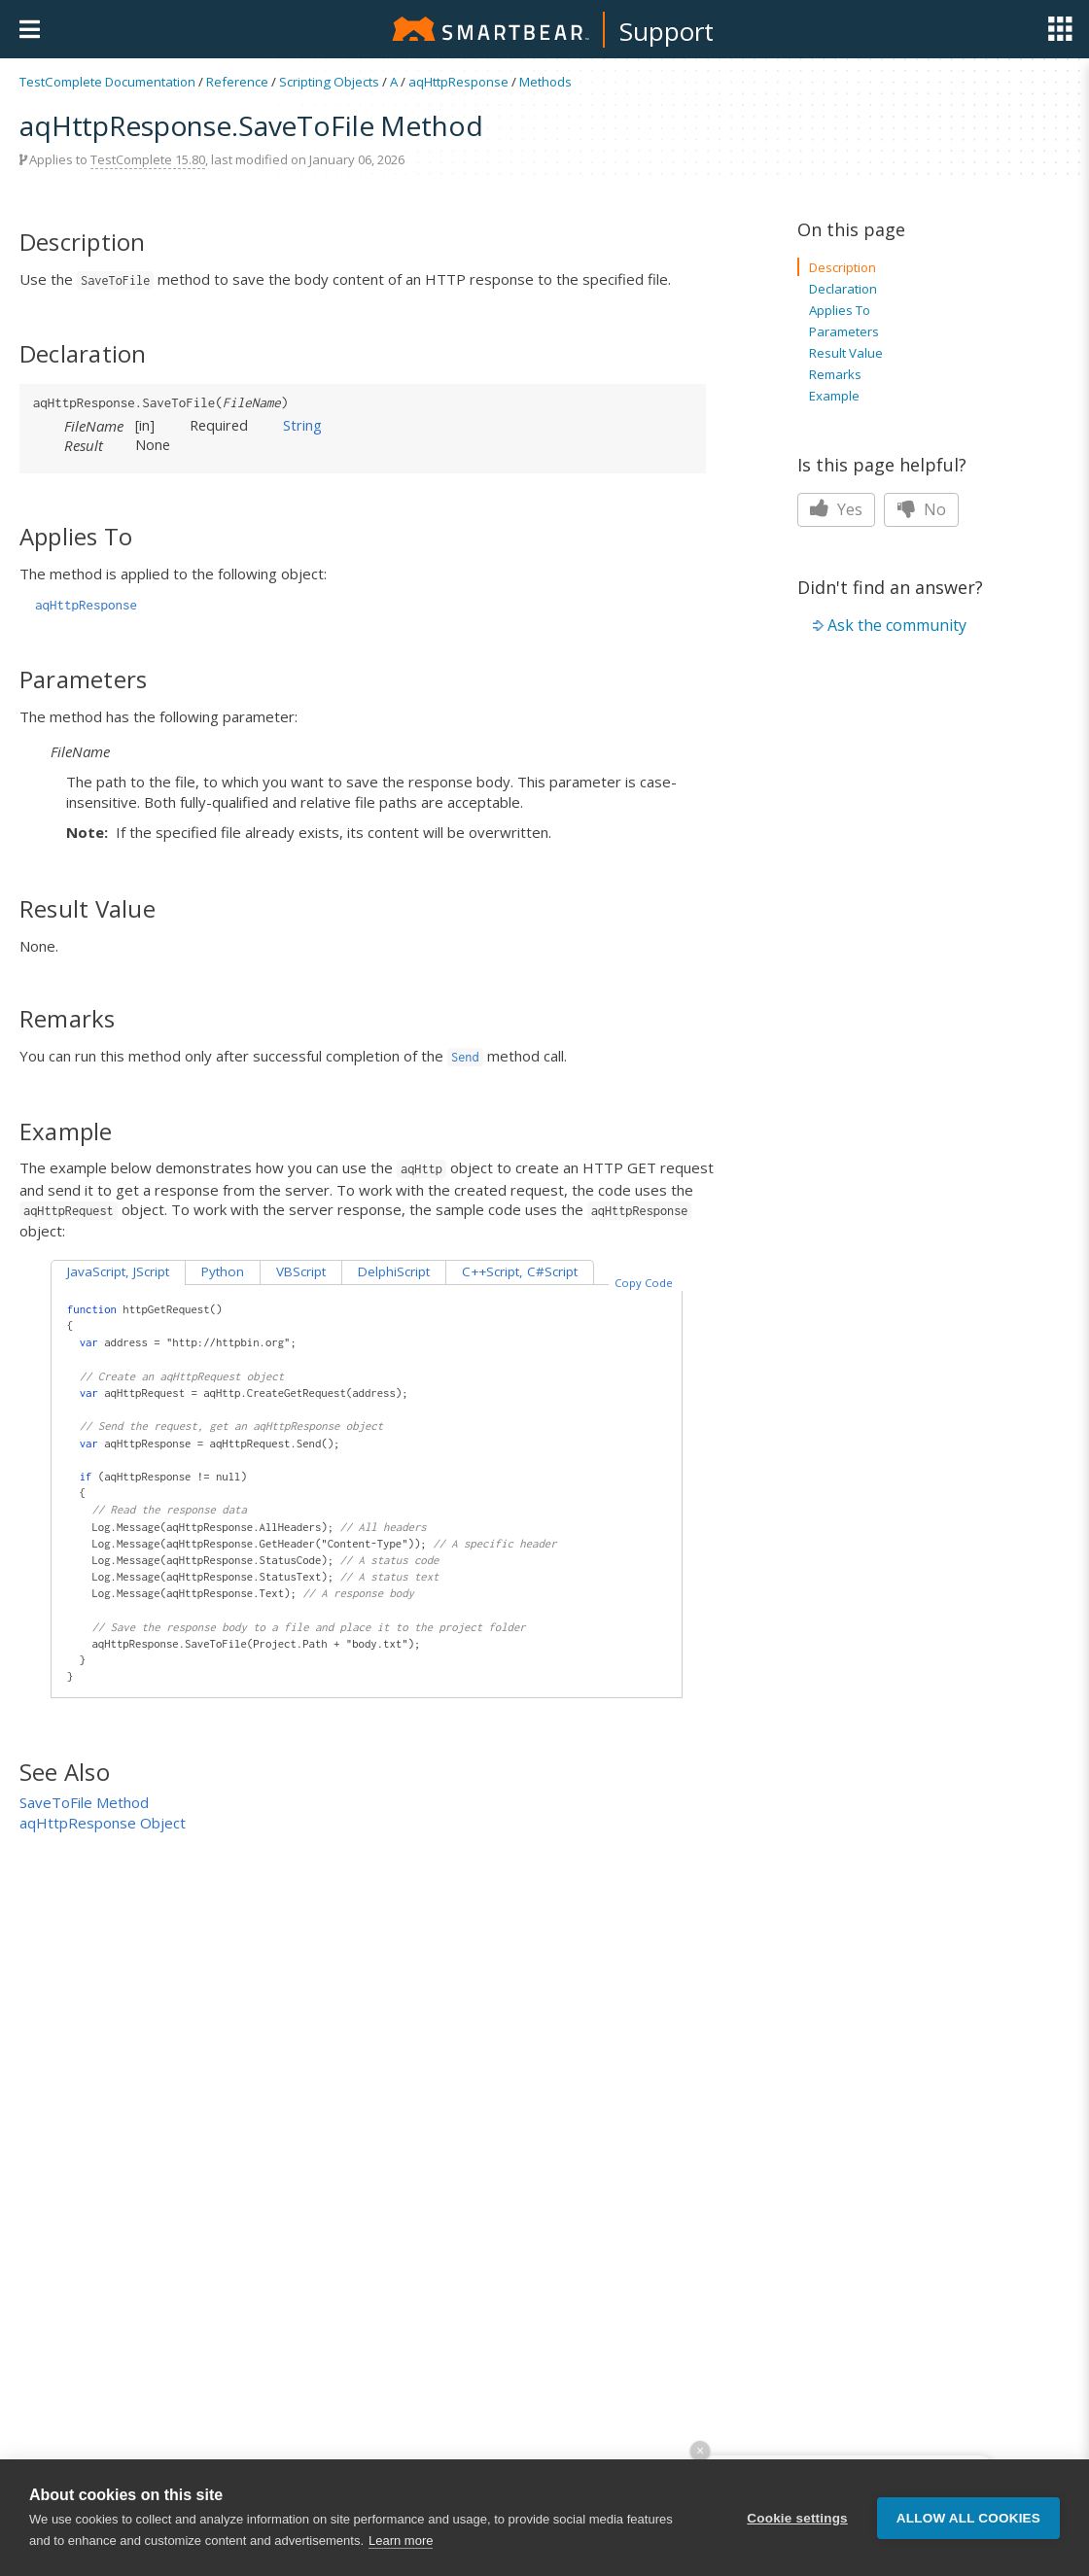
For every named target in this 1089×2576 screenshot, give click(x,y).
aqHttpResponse (458, 81)
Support (666, 31)
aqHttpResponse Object (102, 1822)
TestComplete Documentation (107, 81)
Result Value (846, 353)
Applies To (839, 310)
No (921, 509)
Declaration (843, 288)
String (302, 425)
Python (222, 1271)
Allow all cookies (968, 2519)
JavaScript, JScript (118, 1271)
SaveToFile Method (84, 1802)
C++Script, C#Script (520, 1271)
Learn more (401, 2542)
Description (842, 267)
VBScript (301, 1271)
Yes (836, 509)
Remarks (835, 374)
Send (465, 1057)
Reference (237, 81)
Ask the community (896, 625)
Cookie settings (797, 2519)
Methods (545, 81)
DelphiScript (394, 1271)
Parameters (844, 331)
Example (834, 395)
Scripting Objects (329, 81)
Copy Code (644, 1282)
